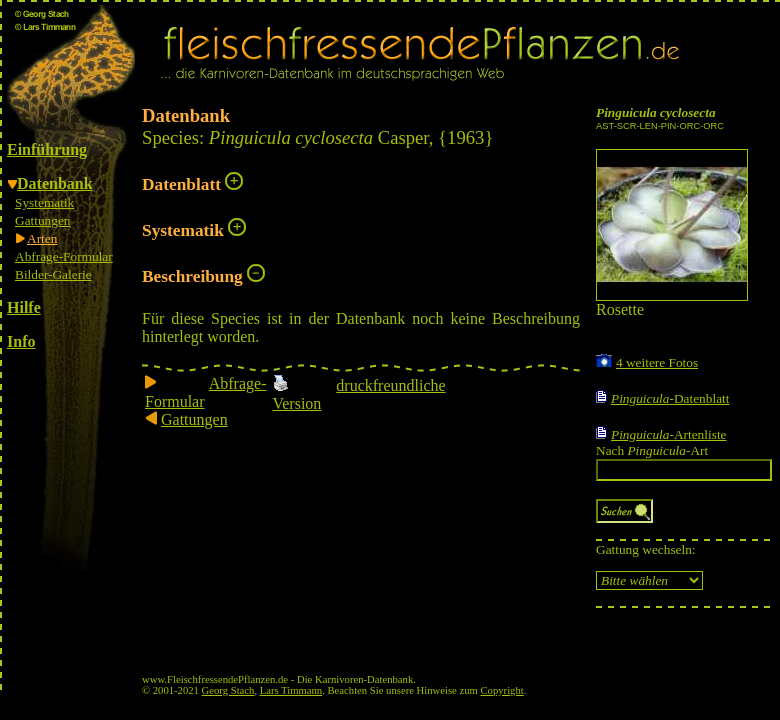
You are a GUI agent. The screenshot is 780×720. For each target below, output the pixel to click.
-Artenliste (669, 434)
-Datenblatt (670, 398)
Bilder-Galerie (53, 274)
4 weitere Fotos (657, 362)
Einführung (47, 149)
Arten (42, 238)
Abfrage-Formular (64, 256)
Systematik (44, 202)
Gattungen (43, 220)
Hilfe (24, 307)
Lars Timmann (291, 690)
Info (21, 341)
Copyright (502, 690)
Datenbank (55, 183)
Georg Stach (228, 690)
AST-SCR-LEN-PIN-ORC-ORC (660, 126)
